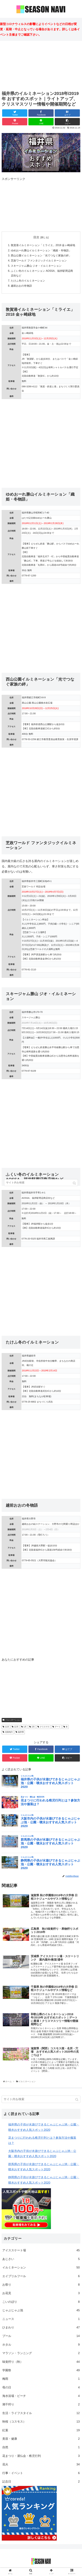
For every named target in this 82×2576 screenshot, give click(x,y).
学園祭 (41, 2372)
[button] (77, 2102)
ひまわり (41, 2329)
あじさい (41, 2261)
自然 (41, 2449)
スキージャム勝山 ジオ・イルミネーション (36, 266)
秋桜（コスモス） (41, 2423)
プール (41, 2338)
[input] (41, 2101)
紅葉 (41, 2432)
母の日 (41, 2389)
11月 (7, 1728)
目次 (36, 237)
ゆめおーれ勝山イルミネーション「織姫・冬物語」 (41, 250)
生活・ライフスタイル (41, 2415)
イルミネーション (13, 1721)
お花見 (41, 2295)
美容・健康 (41, 2440)
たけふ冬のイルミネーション (28, 281)
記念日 (41, 2483)
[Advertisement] (41, 65)
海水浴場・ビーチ (41, 2398)
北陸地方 (9, 1733)
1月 (25, 1728)
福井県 (21, 1733)
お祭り (41, 2286)
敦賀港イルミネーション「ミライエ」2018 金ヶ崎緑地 (43, 245)
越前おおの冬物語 (21, 287)
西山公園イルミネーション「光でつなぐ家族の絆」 (41, 256)
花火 (41, 2466)
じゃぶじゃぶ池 (41, 2312)
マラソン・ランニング (41, 2355)
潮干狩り (41, 2406)
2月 (33, 1728)
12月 (16, 1728)
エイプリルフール (41, 2278)
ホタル (41, 2346)
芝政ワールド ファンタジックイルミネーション (39, 261)
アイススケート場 (41, 2252)
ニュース (41, 2321)
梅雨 (41, 2381)
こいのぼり (41, 2304)
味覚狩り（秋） (41, 2364)
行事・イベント (41, 2475)
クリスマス (45, 1728)
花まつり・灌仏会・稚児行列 (41, 2458)
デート (58, 1728)
